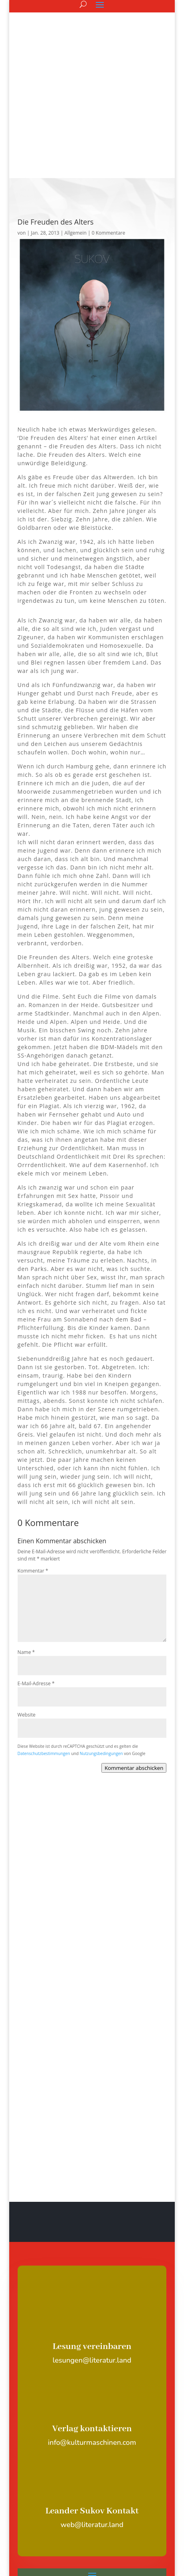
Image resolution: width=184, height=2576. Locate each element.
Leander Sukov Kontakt (92, 2399)
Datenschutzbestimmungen (44, 1641)
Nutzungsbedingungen (101, 1641)
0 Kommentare (108, 121)
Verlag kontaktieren (92, 2317)
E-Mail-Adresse (36, 1571)
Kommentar (33, 1458)
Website (27, 1602)
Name (26, 1540)
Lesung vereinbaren (92, 2235)
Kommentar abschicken (134, 1656)
